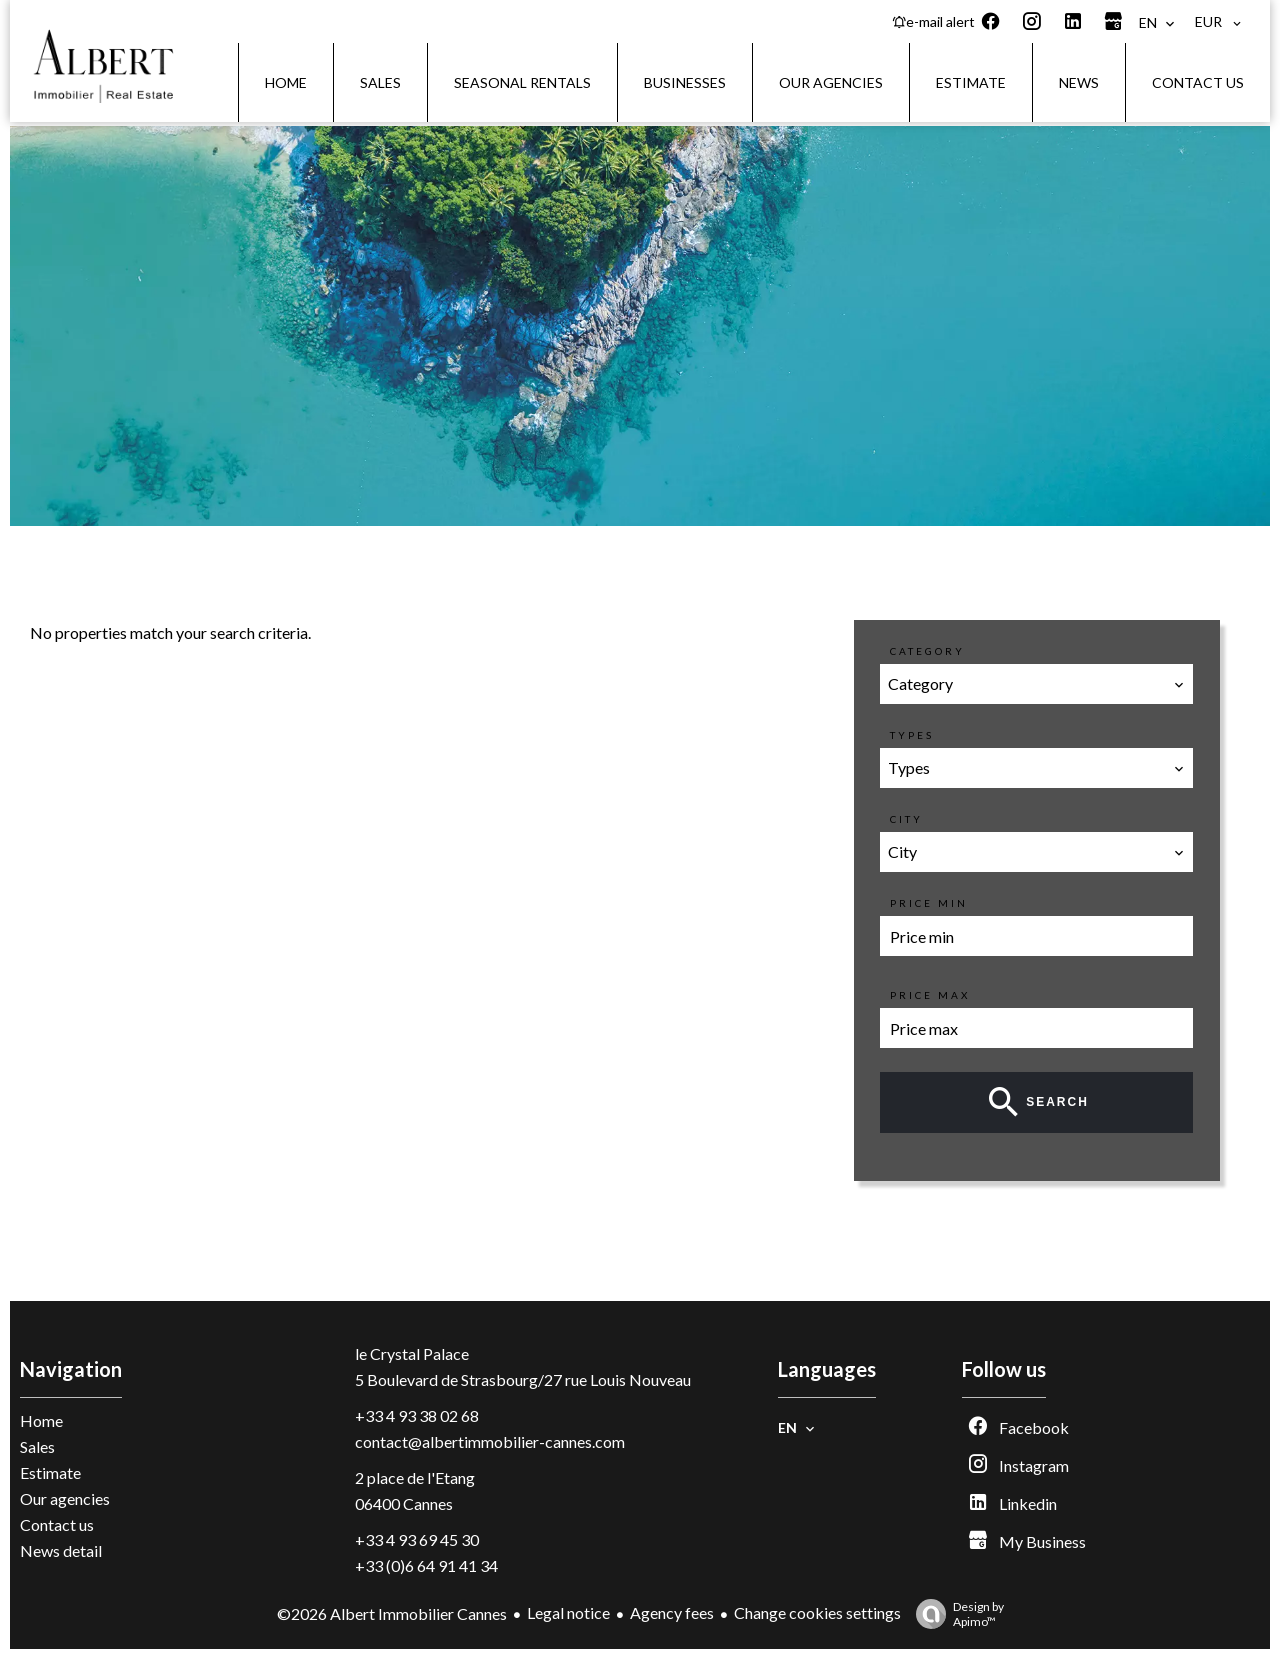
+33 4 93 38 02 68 (417, 1415)
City (906, 819)
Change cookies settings (817, 1612)
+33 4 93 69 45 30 (417, 1539)
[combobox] (1037, 684)
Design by (955, 1614)
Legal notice (568, 1612)
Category (927, 651)
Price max (930, 995)
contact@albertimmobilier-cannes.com (490, 1441)
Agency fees (672, 1612)
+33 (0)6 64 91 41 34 (426, 1565)
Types (912, 735)
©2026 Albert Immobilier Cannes (392, 1613)
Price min (929, 903)
